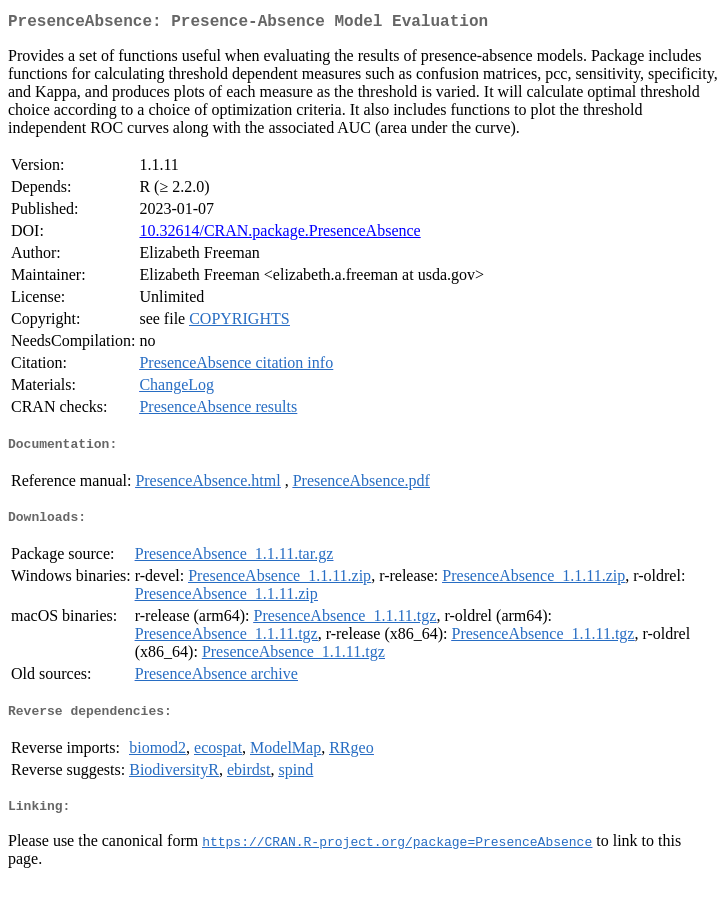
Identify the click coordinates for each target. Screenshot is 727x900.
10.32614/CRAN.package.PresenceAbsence (279, 234)
